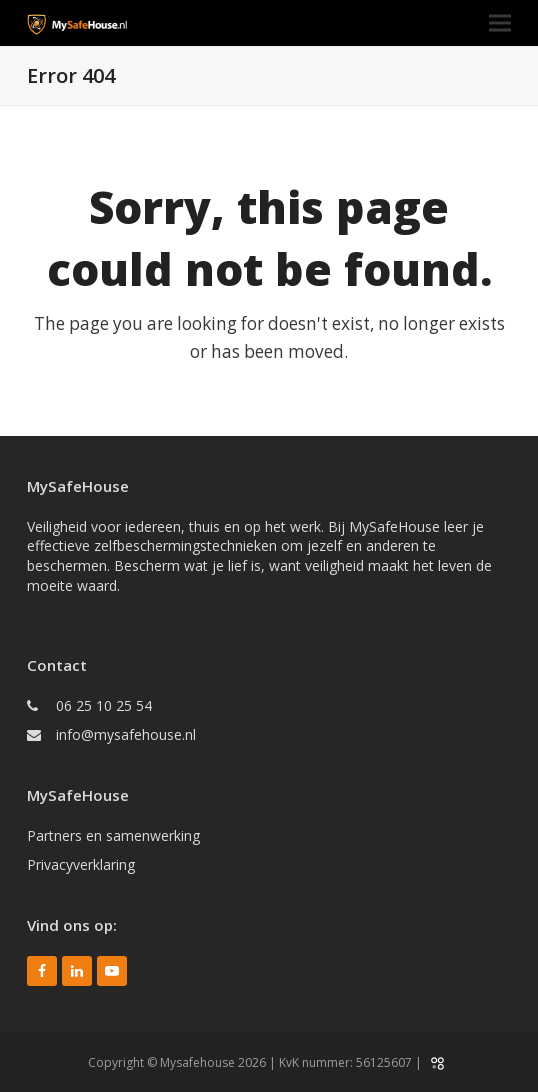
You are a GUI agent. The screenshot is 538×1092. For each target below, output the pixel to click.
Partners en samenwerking (113, 835)
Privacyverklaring (81, 864)
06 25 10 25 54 (104, 705)
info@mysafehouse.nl (126, 734)
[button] (500, 23)
